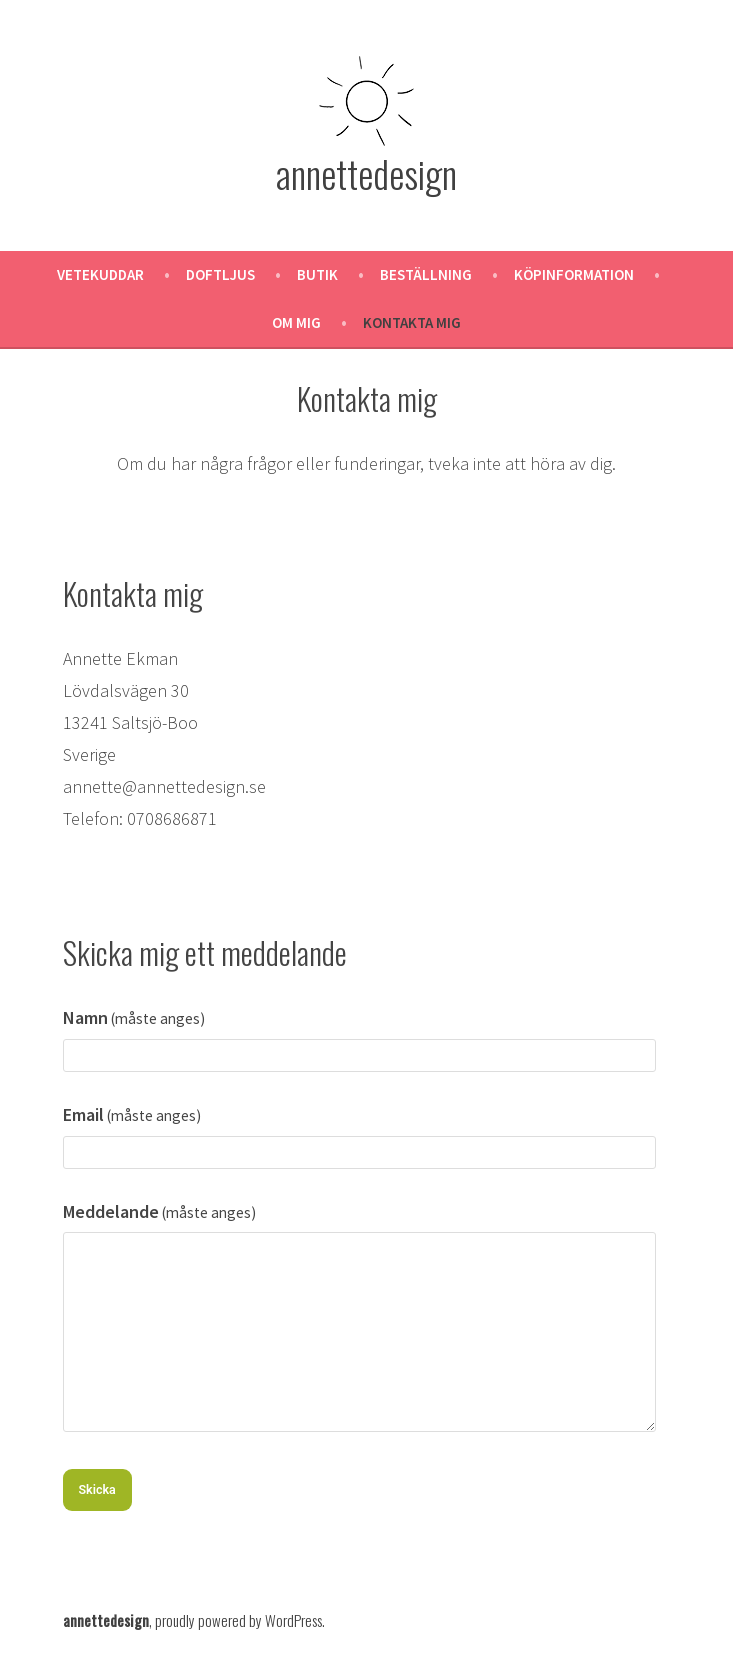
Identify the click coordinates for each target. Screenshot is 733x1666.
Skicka (97, 1489)
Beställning (426, 274)
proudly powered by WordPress (238, 1620)
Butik (317, 274)
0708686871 (172, 818)
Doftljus (220, 274)
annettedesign (366, 173)
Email (132, 1114)
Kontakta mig (412, 322)
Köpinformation (574, 274)
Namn (134, 1017)
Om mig (296, 322)
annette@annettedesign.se (164, 786)
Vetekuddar (100, 274)
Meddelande (160, 1211)
